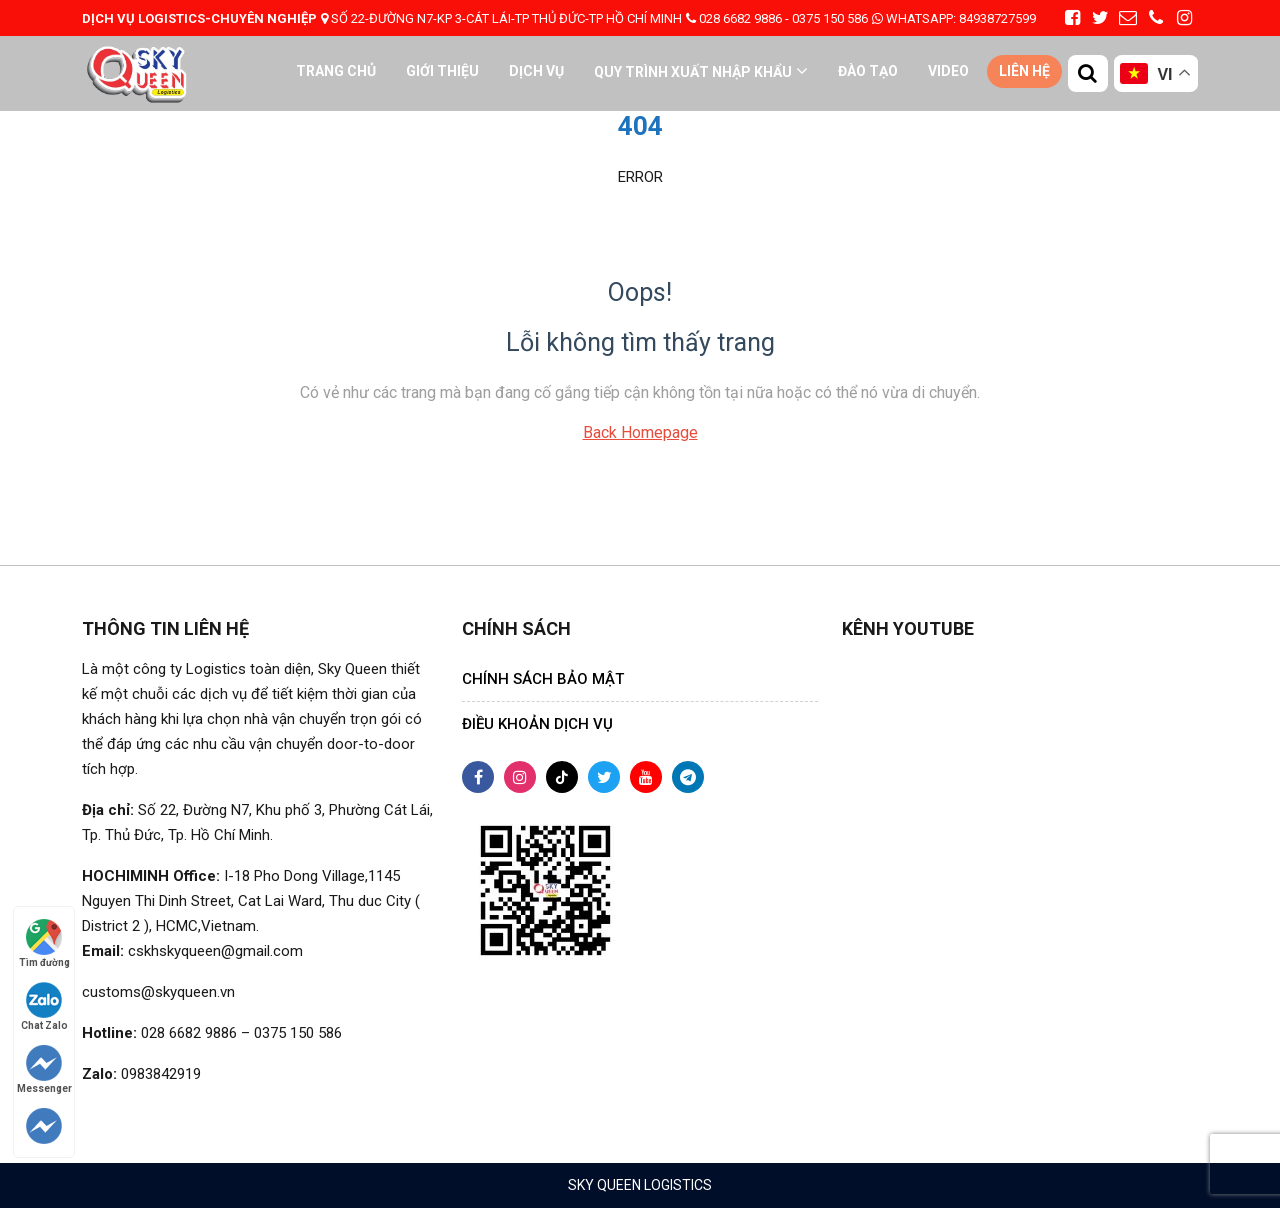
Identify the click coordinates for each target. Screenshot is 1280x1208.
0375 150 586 (830, 18)
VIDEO (948, 71)
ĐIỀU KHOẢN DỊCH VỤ (537, 724)
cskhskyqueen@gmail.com (215, 951)
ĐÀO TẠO (868, 71)
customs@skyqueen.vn (158, 992)
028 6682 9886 (740, 18)
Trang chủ (336, 71)
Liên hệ (1024, 71)
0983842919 (161, 1074)
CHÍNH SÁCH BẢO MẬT (543, 679)
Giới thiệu (442, 71)
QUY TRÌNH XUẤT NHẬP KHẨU (693, 72)
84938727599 (954, 18)
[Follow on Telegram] (44, 1126)
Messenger (44, 1069)
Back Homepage (640, 432)
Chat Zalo (44, 1006)
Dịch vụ (536, 71)
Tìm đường (44, 943)
